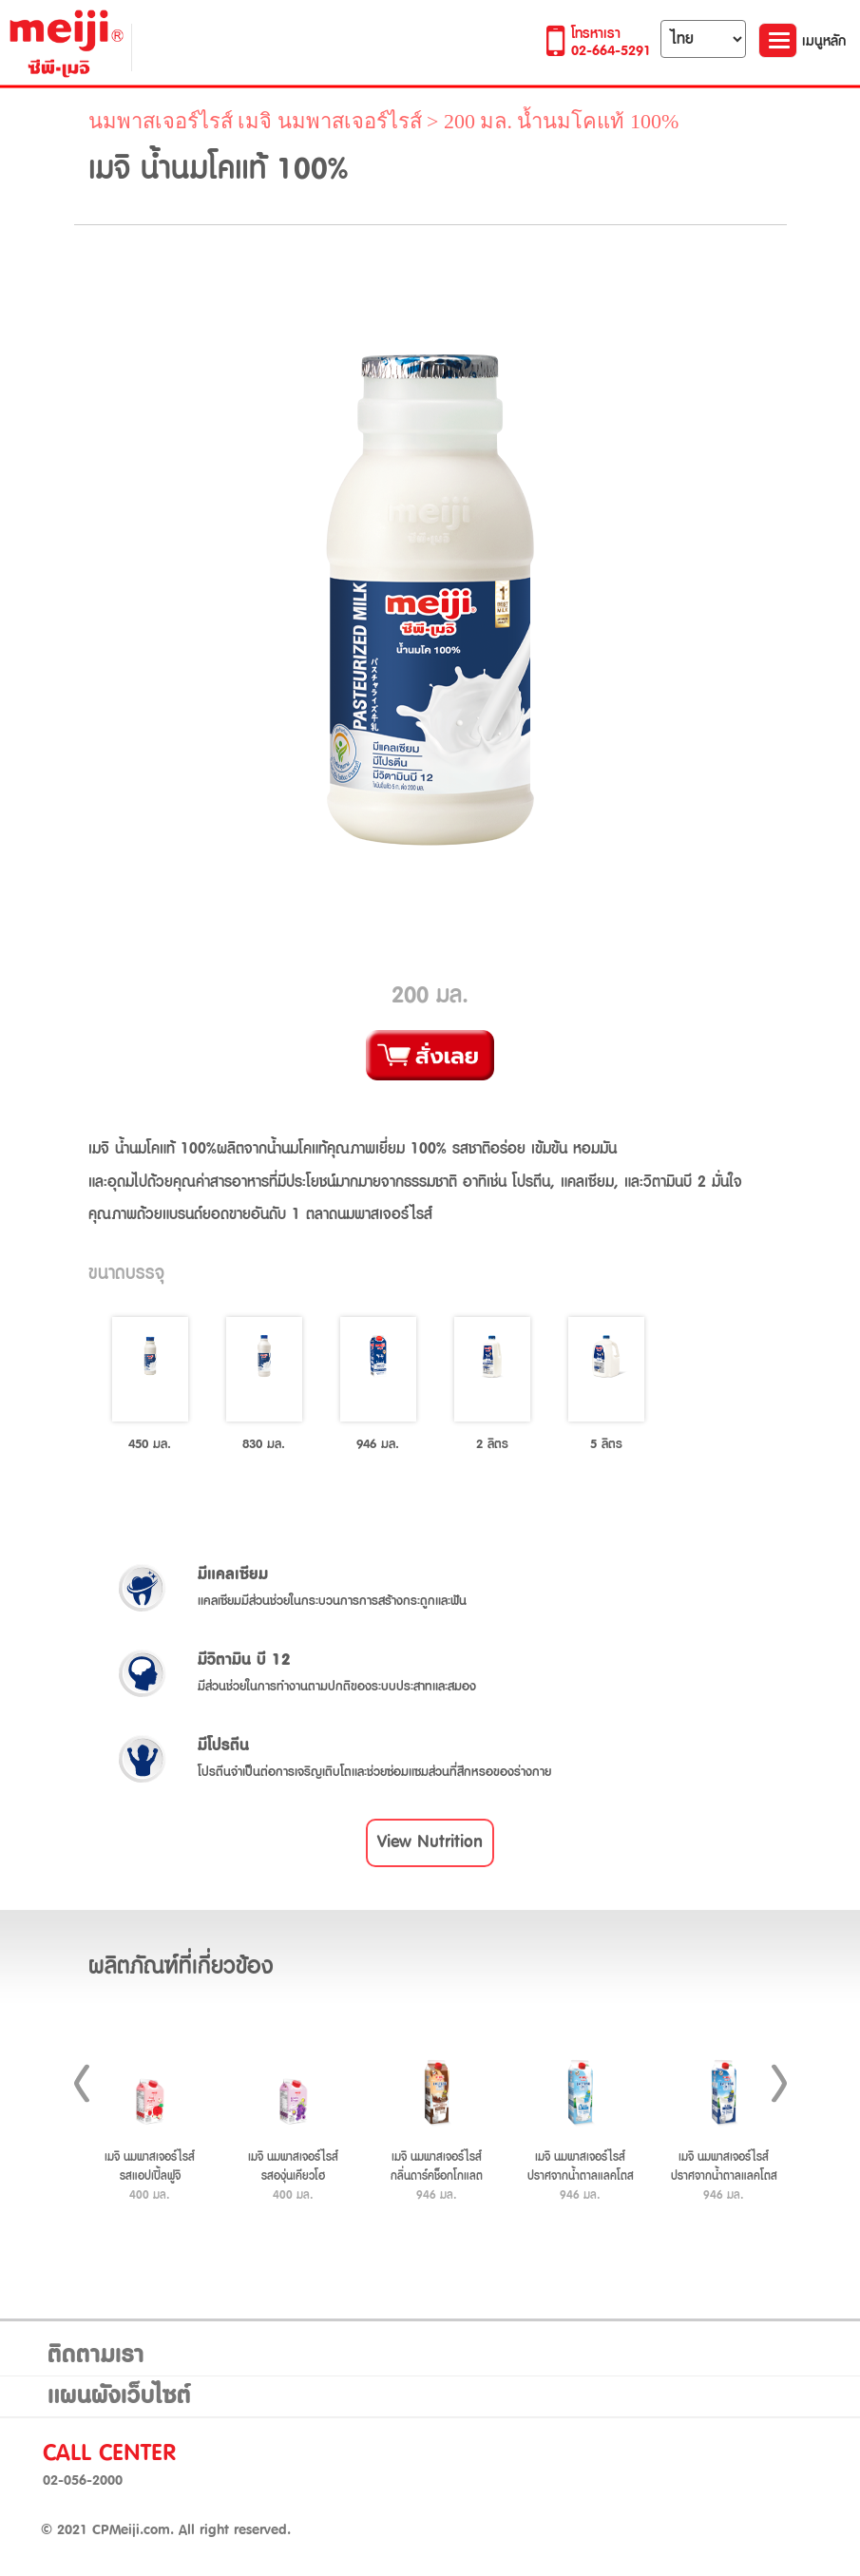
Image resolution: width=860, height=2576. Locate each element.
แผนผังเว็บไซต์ (119, 2396)
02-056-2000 (83, 2481)
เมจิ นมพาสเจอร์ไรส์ (330, 121)
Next (779, 2083)
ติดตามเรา (96, 2355)
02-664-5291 (611, 51)
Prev (81, 2083)
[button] (430, 1843)
